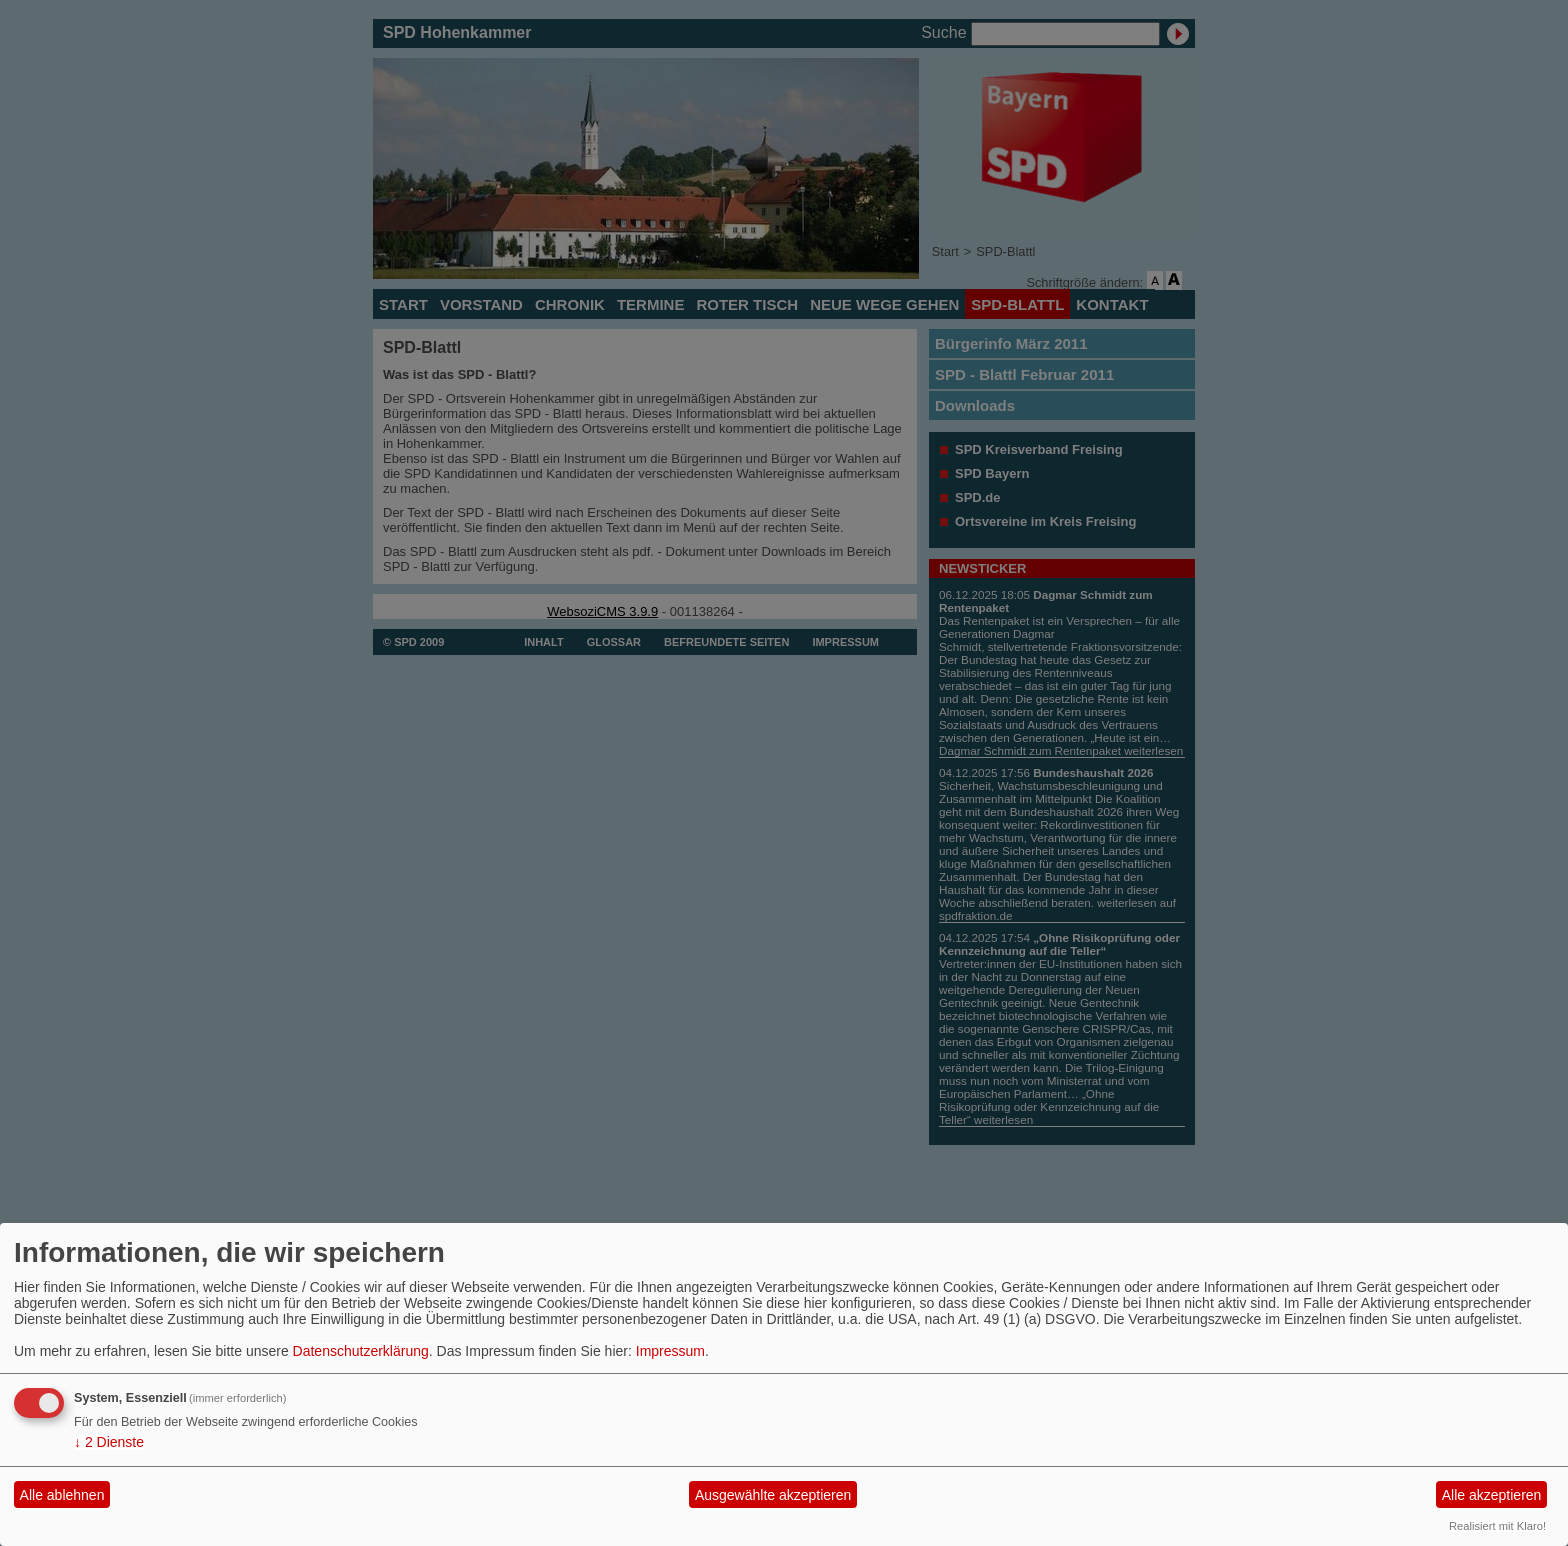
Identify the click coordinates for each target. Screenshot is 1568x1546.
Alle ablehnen (62, 1495)
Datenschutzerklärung (361, 1351)
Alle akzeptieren (1492, 1495)
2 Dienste (109, 1442)
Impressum (670, 1351)
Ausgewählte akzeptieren (773, 1495)
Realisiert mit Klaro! (1497, 1526)
